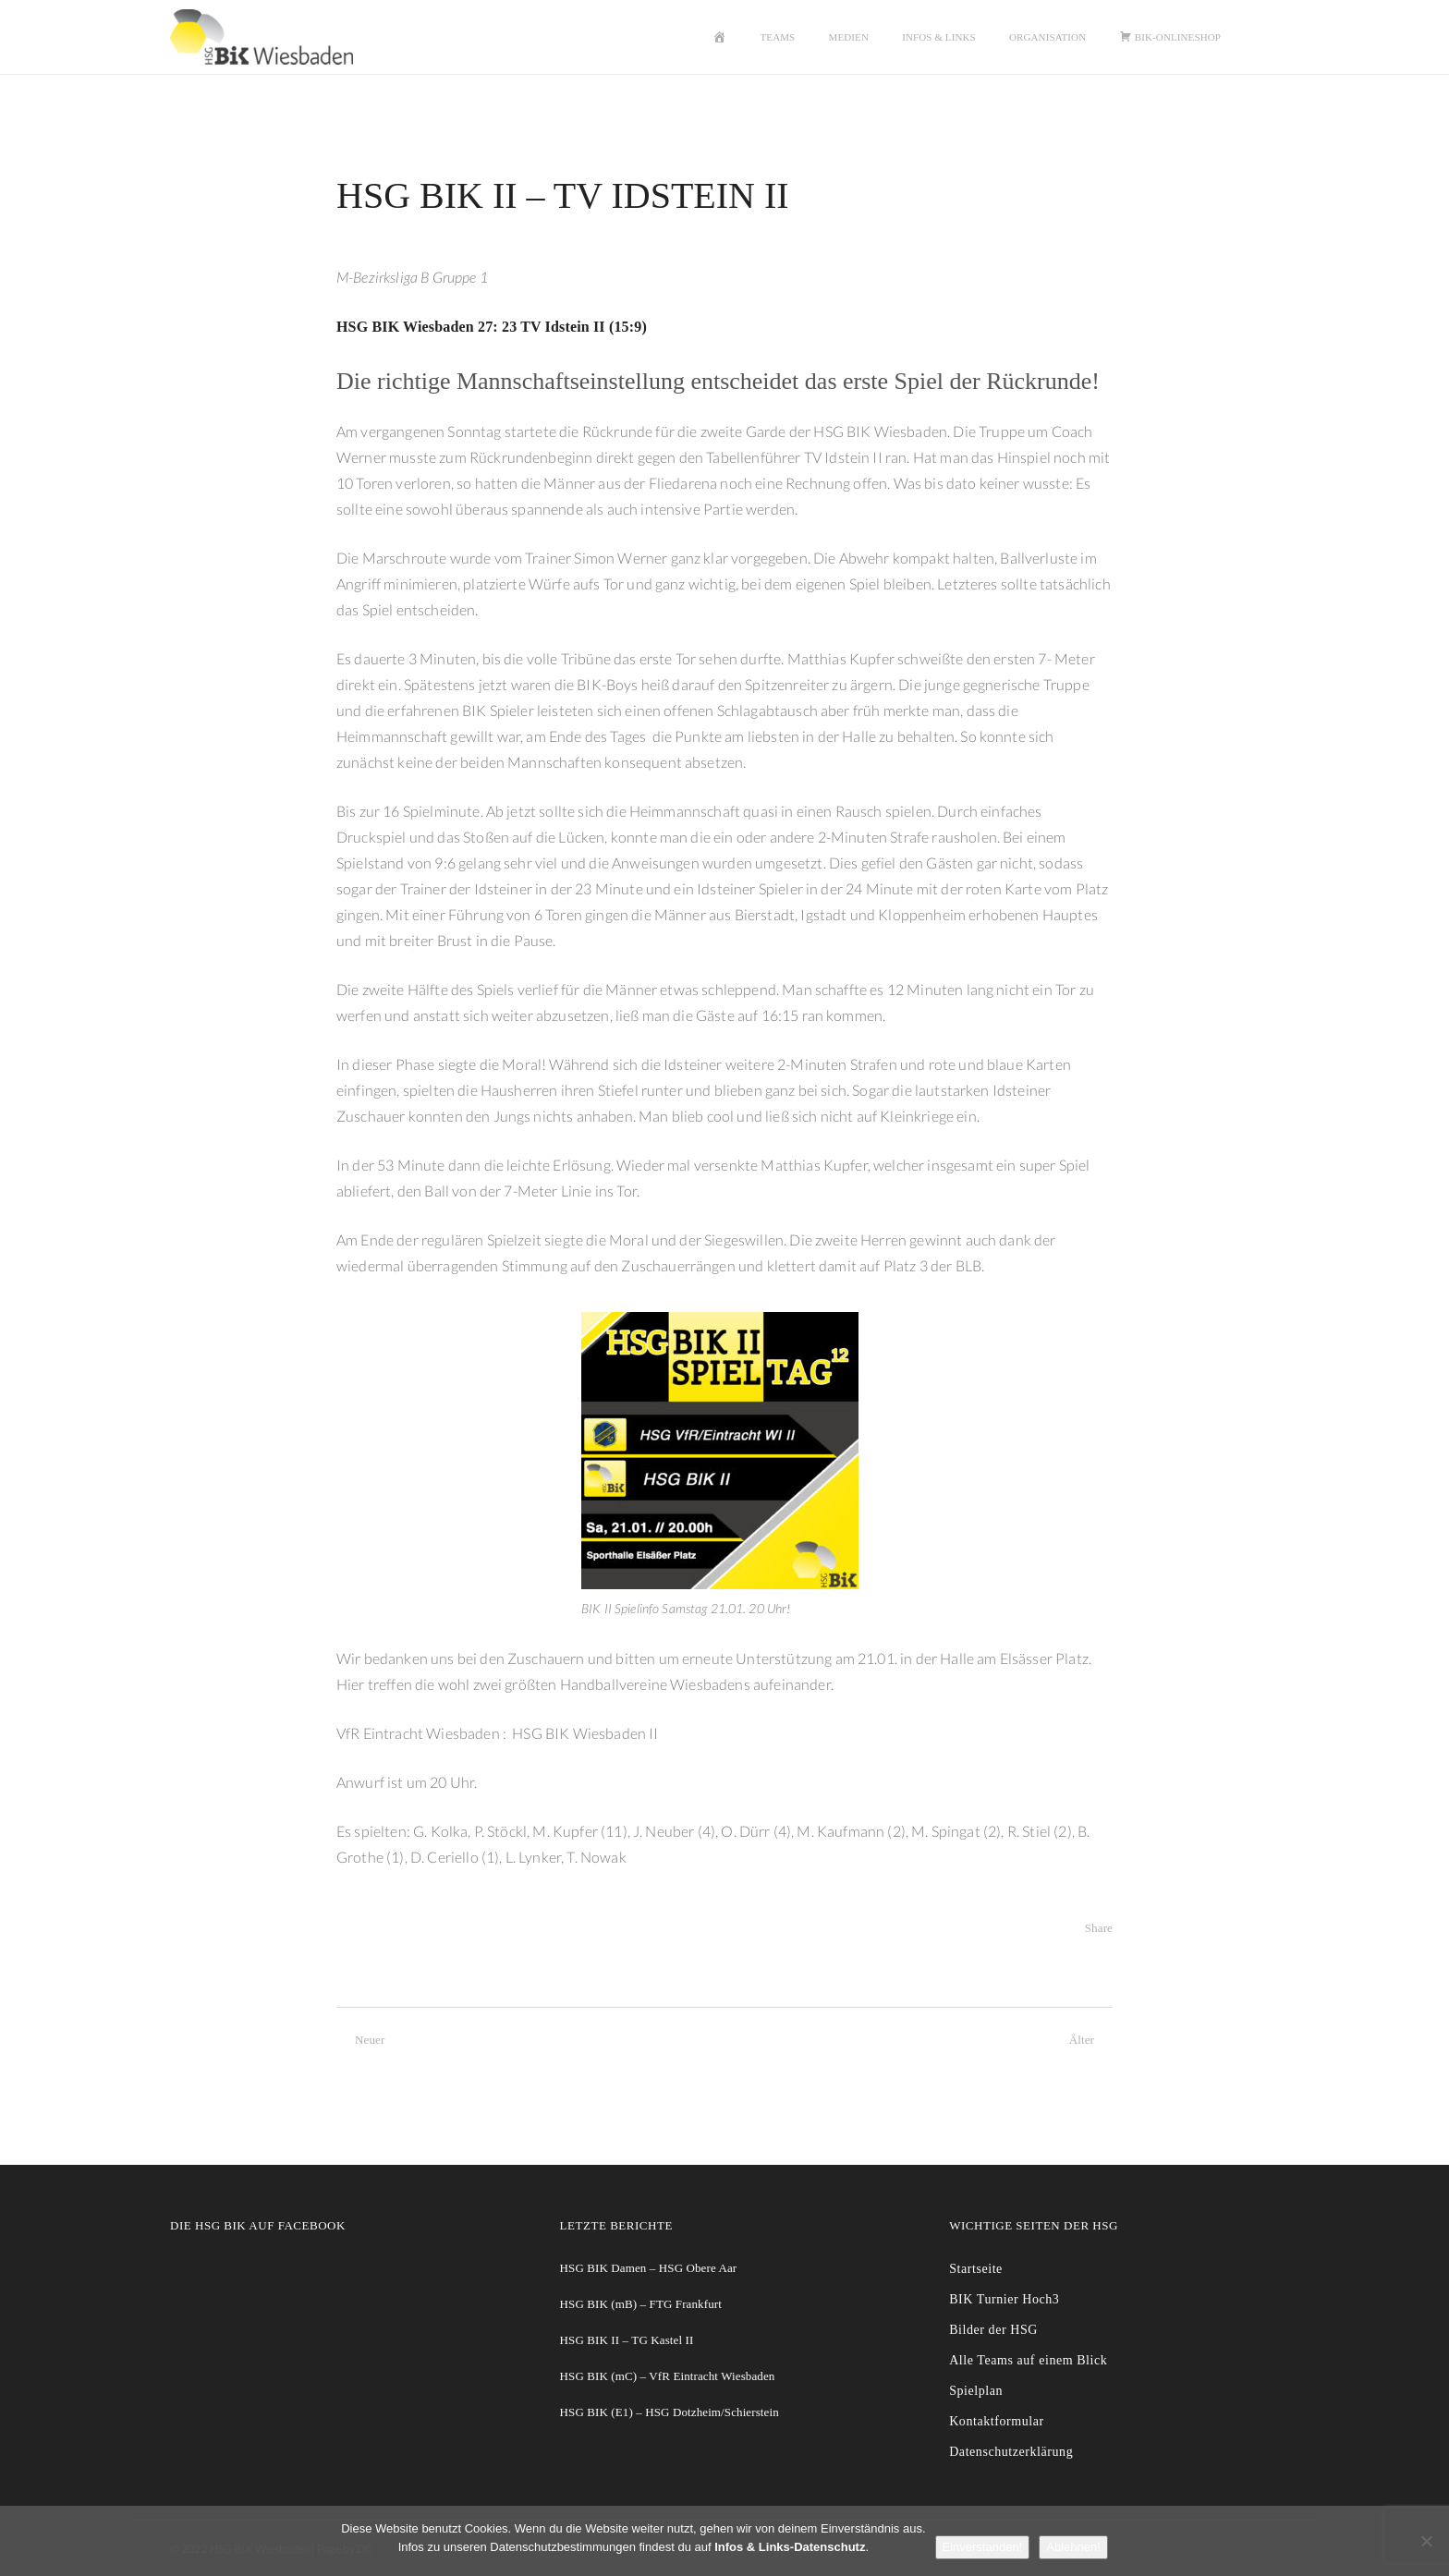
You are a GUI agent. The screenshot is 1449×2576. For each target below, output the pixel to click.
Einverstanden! (983, 2547)
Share (1099, 1928)
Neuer (360, 2040)
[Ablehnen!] (1426, 2541)
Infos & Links (939, 37)
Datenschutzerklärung (1011, 2452)
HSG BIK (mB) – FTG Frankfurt (641, 2304)
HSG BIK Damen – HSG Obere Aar (648, 2268)
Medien (849, 37)
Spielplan (976, 2391)
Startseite (976, 2269)
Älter (1091, 2040)
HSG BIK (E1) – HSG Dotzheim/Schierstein (669, 2412)
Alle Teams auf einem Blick (1028, 2360)
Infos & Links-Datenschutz (789, 2547)
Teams (778, 37)
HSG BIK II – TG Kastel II (627, 2340)
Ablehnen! (1073, 2547)
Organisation (1047, 37)
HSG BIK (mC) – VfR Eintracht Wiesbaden (667, 2376)
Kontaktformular (996, 2421)
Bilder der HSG (993, 2330)
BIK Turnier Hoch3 (1004, 2299)
